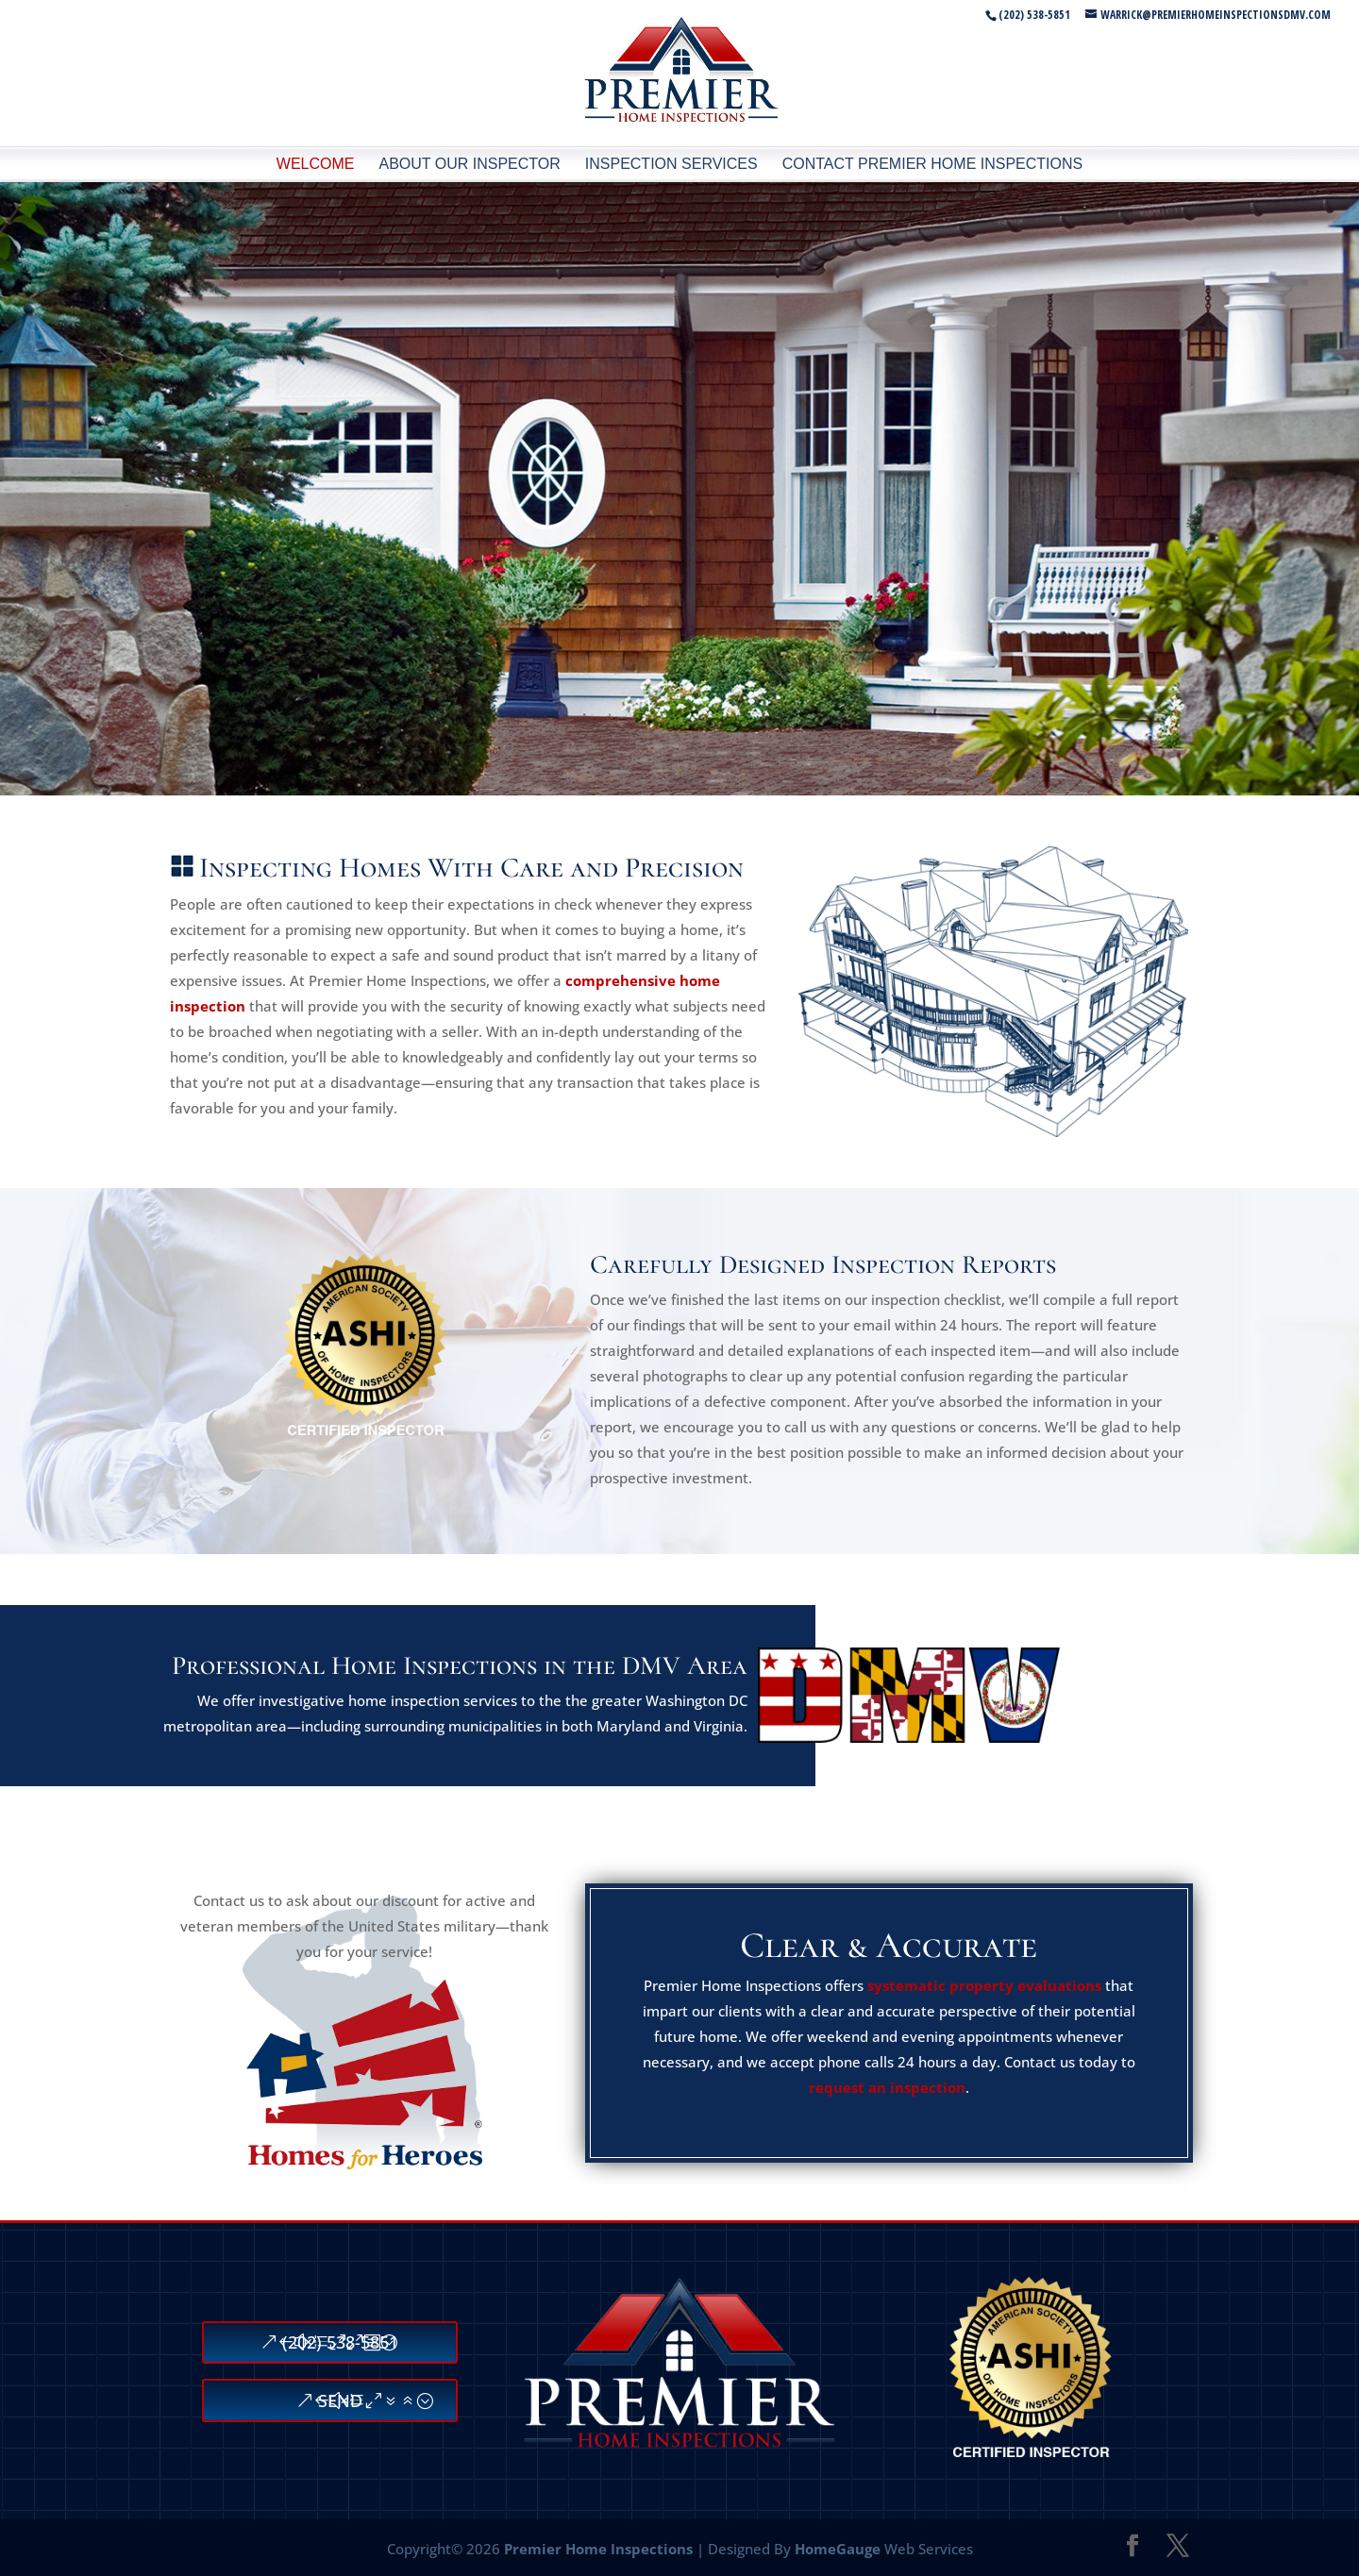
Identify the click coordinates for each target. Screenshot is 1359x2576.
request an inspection (887, 2087)
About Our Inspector (469, 164)
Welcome (316, 164)
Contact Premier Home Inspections (932, 164)
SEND (340, 2400)
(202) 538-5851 (340, 2342)
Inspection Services (671, 164)
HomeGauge (838, 2548)
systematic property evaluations (984, 1985)
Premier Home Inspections (598, 2548)
